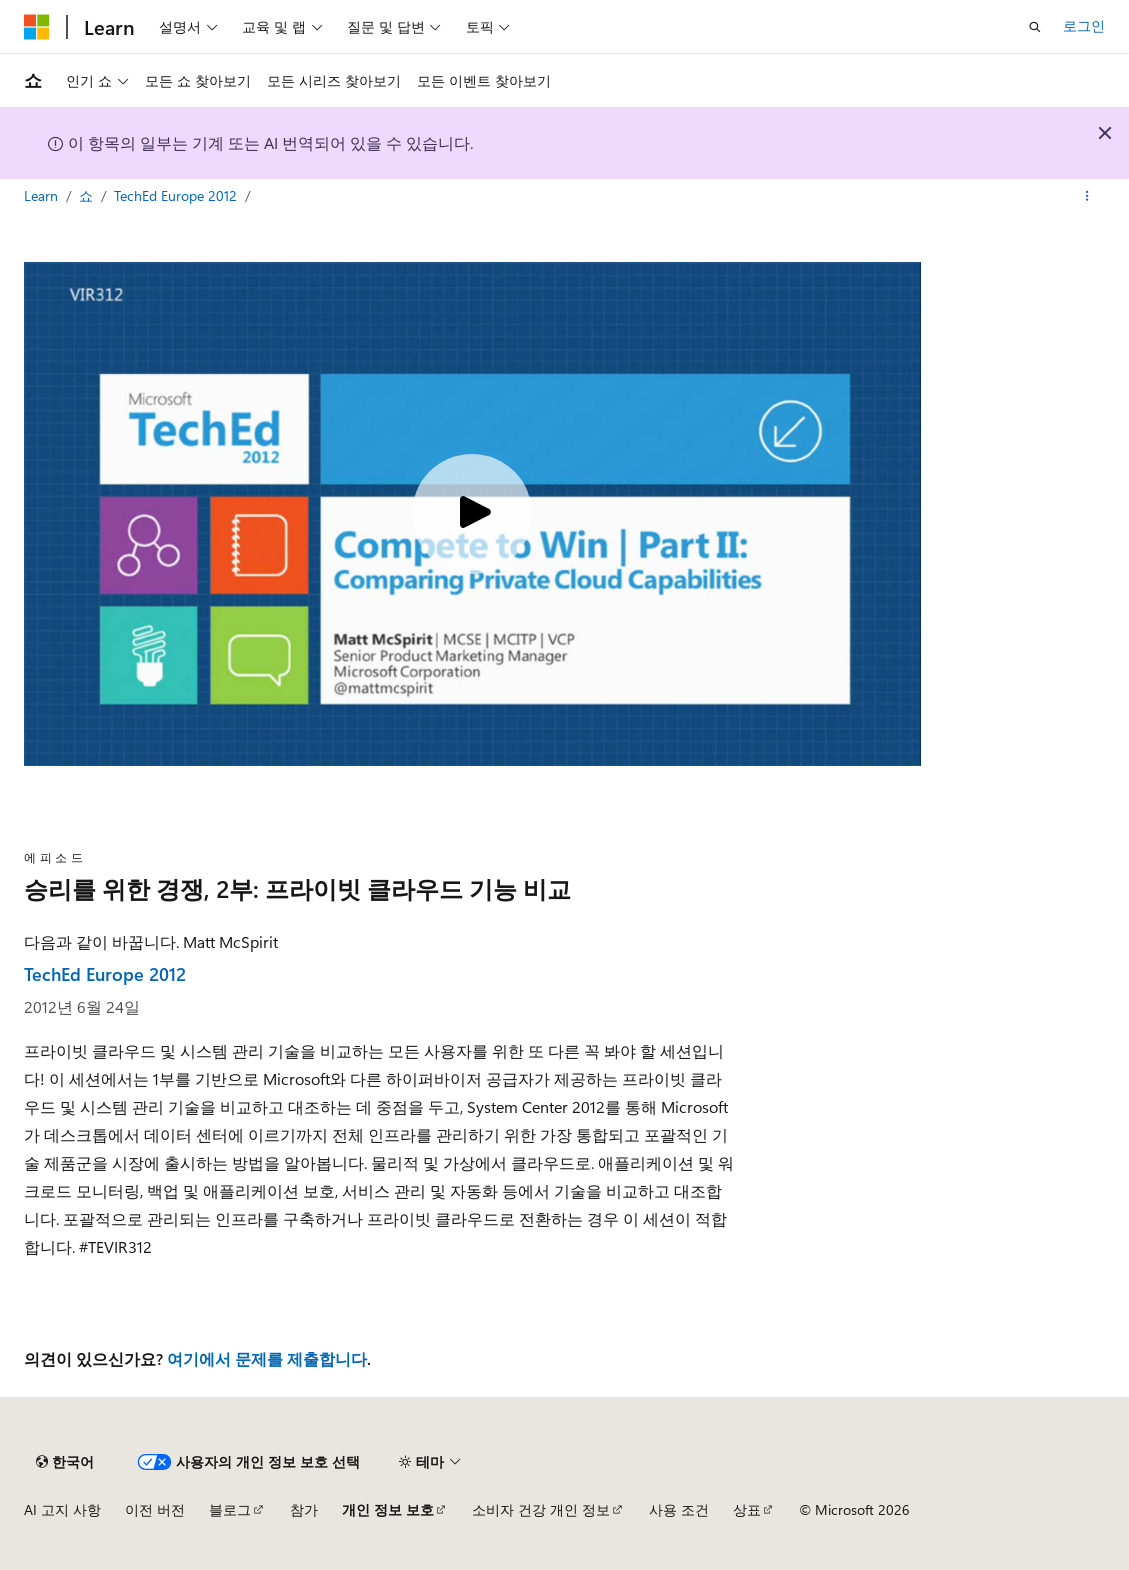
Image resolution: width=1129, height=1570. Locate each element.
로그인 (1084, 25)
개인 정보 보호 (388, 1509)
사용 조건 (679, 1509)
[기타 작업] (1087, 197)
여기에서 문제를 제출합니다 (267, 1358)
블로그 (230, 1509)
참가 (304, 1509)
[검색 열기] (1035, 27)
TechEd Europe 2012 (177, 195)
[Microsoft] (37, 27)
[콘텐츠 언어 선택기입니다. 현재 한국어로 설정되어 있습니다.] (65, 1462)
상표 (747, 1509)
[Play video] (472, 514)
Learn (43, 195)
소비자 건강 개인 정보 (541, 1509)
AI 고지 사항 (62, 1509)
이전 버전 (155, 1509)
